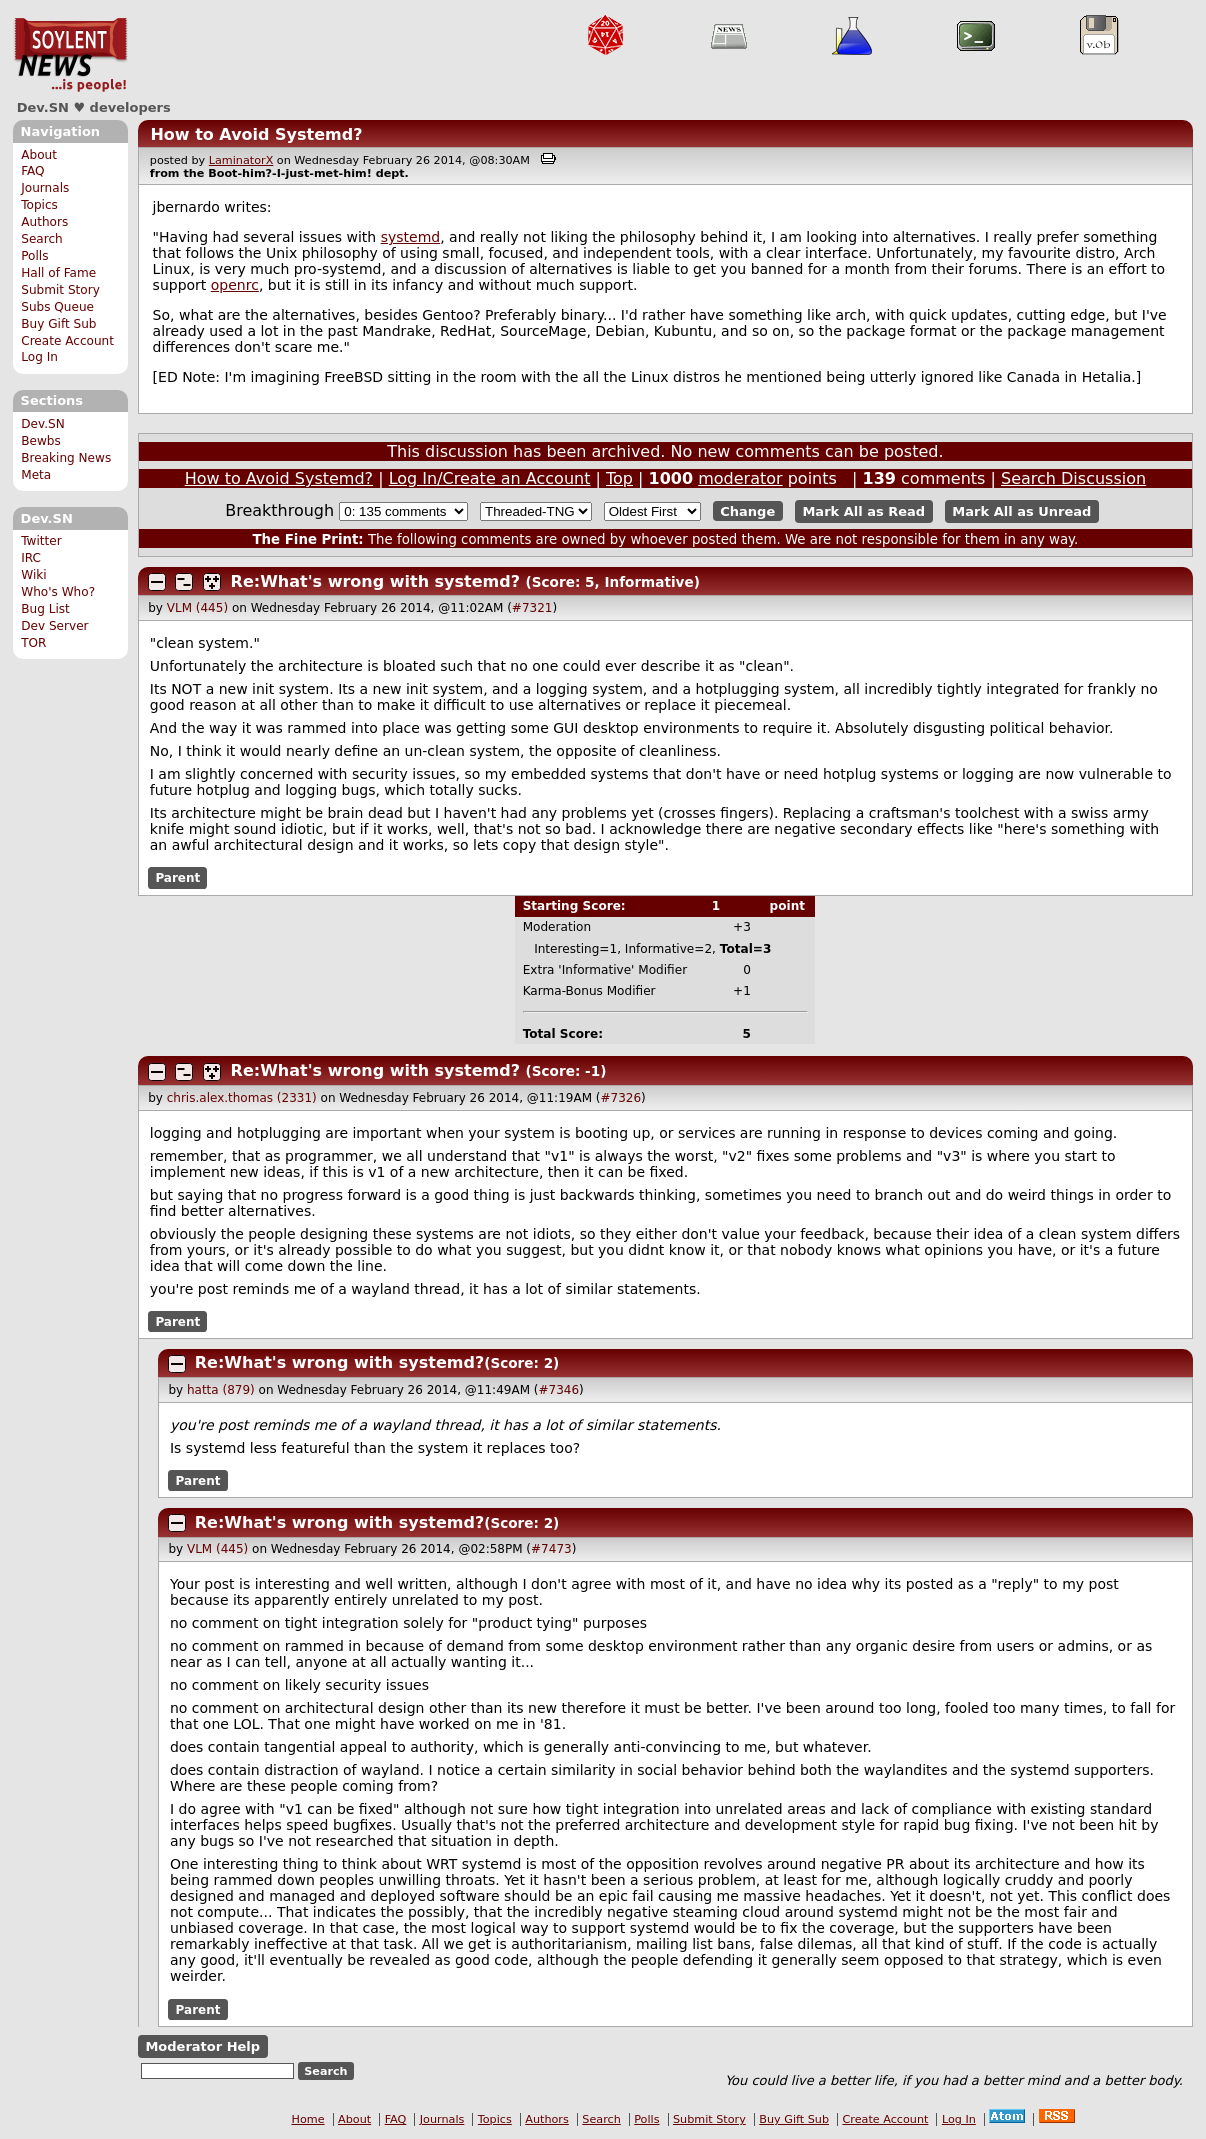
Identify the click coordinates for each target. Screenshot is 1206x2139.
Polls (34, 256)
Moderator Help (202, 2046)
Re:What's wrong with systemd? (375, 581)
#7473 (551, 1549)
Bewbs (41, 441)
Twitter (41, 541)
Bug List (45, 609)
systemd (411, 237)
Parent (177, 878)
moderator (740, 478)
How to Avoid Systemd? (256, 134)
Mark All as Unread (1021, 511)
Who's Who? (58, 592)
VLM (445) (197, 608)
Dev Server (54, 626)
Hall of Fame (58, 273)
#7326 (620, 1098)
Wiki (33, 575)
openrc (235, 285)
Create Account (67, 341)
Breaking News (66, 458)
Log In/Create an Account (490, 478)
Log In (39, 357)
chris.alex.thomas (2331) (242, 1098)
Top (619, 478)
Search (42, 239)
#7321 (532, 608)
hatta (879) (221, 1390)
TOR (33, 643)
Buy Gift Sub (58, 324)
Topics (39, 205)
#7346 (559, 1390)
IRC (31, 558)
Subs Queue (57, 307)
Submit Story (60, 290)
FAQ (32, 171)
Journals (45, 188)
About (39, 155)
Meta (36, 475)
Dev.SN (70, 55)
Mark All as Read (863, 511)
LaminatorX (241, 160)
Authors (44, 222)
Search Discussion (1073, 478)
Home (308, 2119)
